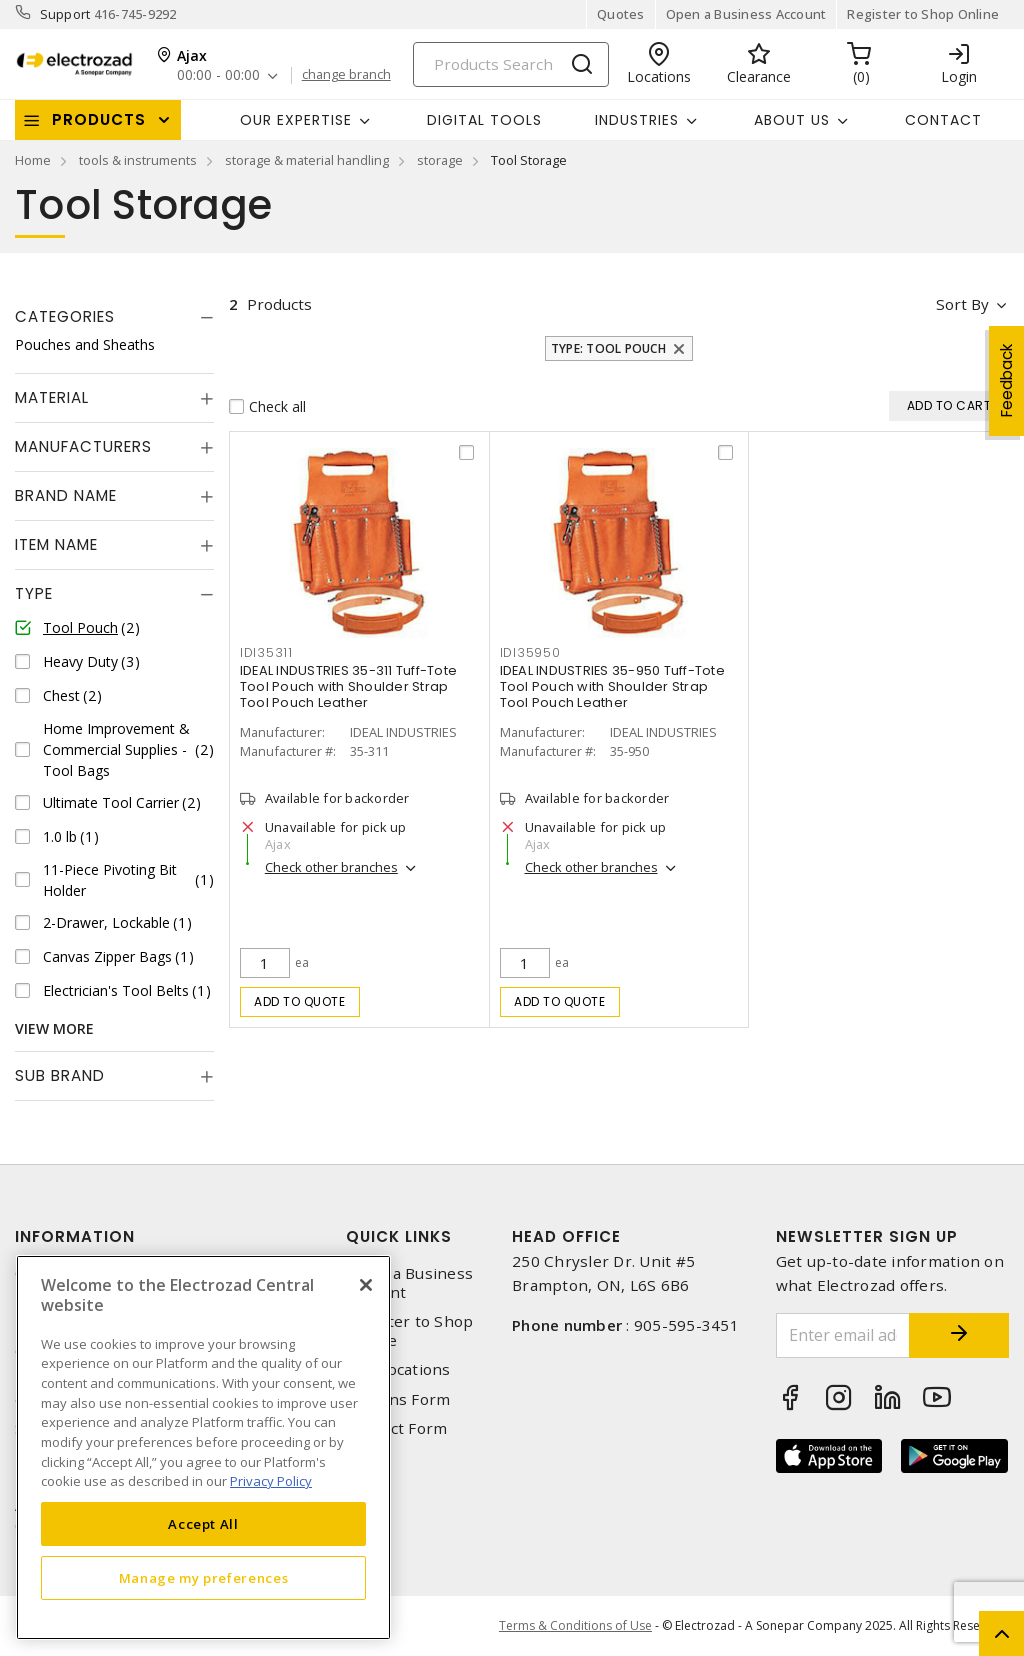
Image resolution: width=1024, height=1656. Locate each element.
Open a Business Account (746, 14)
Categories (65, 316)
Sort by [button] (962, 304)
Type (34, 593)
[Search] (511, 64)
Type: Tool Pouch (608, 348)
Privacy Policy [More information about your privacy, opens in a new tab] (271, 1481)
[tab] (114, 317)
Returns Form (398, 1399)
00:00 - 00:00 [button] (218, 75)
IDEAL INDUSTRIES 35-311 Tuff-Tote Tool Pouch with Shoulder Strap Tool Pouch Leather (348, 686)
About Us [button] (792, 120)
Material (52, 397)
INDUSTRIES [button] (637, 120)
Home (33, 160)
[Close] (366, 1285)
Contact (943, 120)
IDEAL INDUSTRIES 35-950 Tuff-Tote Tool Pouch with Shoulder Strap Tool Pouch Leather (612, 686)
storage (440, 160)
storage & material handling (307, 160)
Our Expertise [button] (296, 120)
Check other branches (331, 867)
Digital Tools (484, 120)
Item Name (56, 544)
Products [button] (99, 119)
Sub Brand (60, 1075)
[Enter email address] (843, 1335)
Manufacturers (83, 446)
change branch (346, 75)
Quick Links (399, 1236)
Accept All (203, 1524)
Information (75, 1236)
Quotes (621, 14)
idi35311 (266, 652)
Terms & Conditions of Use (575, 1625)
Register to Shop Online (923, 14)
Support (65, 14)
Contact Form (396, 1428)
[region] (203, 1447)
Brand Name (66, 495)
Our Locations (398, 1369)
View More (54, 1028)
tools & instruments (138, 160)
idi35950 (530, 652)
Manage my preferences (204, 1578)
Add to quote (299, 1001)
